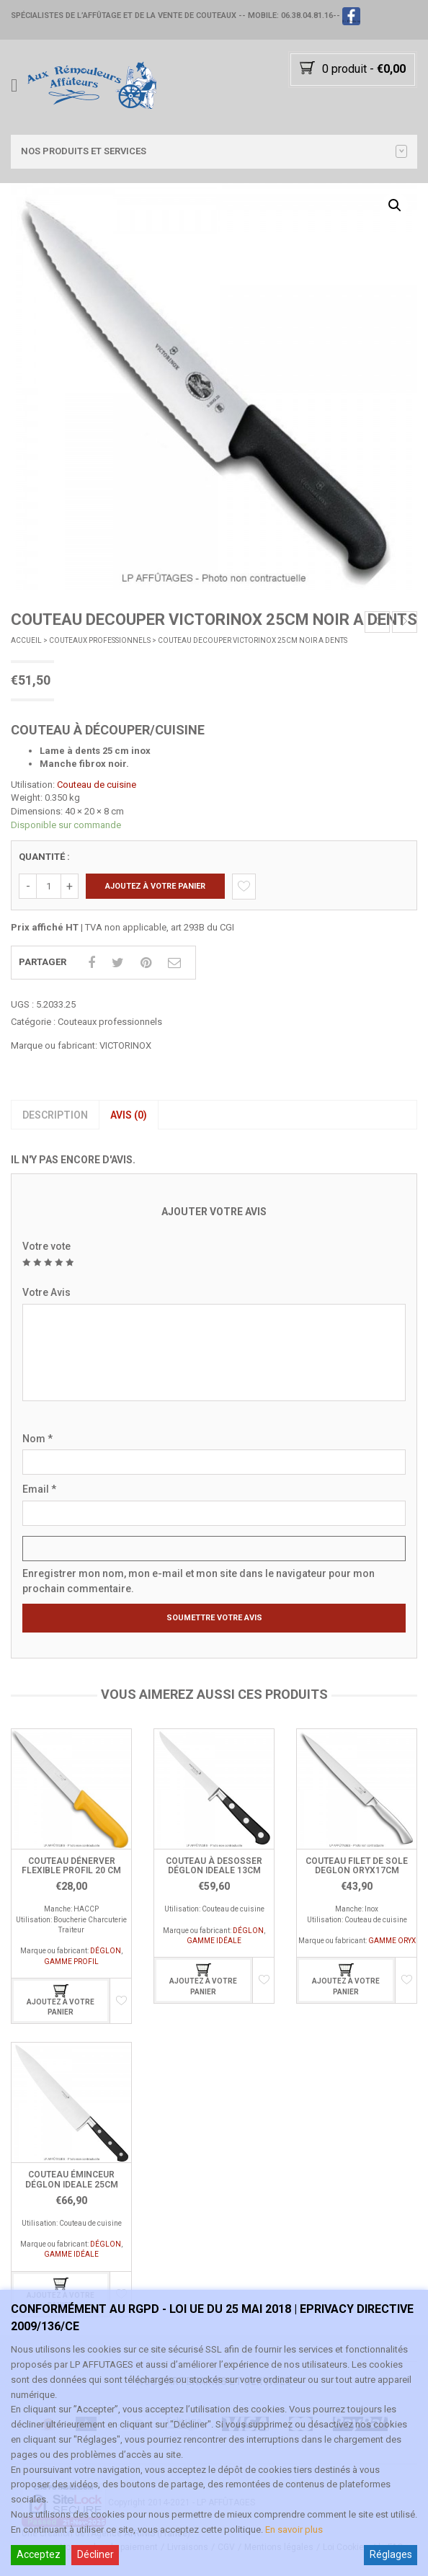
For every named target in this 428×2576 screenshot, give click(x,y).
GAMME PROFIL (71, 1962)
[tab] (55, 1115)
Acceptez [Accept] (39, 2554)
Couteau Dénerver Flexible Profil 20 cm (71, 1865)
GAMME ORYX (392, 1941)
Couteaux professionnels (100, 640)
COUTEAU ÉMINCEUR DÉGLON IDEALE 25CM (71, 2179)
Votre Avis (46, 1292)
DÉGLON (105, 1951)
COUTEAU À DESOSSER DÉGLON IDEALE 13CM (214, 1865)
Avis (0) (128, 1115)
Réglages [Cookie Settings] (391, 2554)
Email (39, 1489)
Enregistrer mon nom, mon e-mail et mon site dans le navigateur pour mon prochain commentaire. (198, 1581)
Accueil (26, 640)
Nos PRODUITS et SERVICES (214, 151)
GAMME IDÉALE (214, 1941)
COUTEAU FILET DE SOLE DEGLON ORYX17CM (357, 1865)
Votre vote (46, 1246)
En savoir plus (294, 2529)
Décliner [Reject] (95, 2554)
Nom (37, 1438)
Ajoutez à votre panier (155, 886)
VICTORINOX (125, 1045)
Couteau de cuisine (96, 784)
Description (55, 1115)
